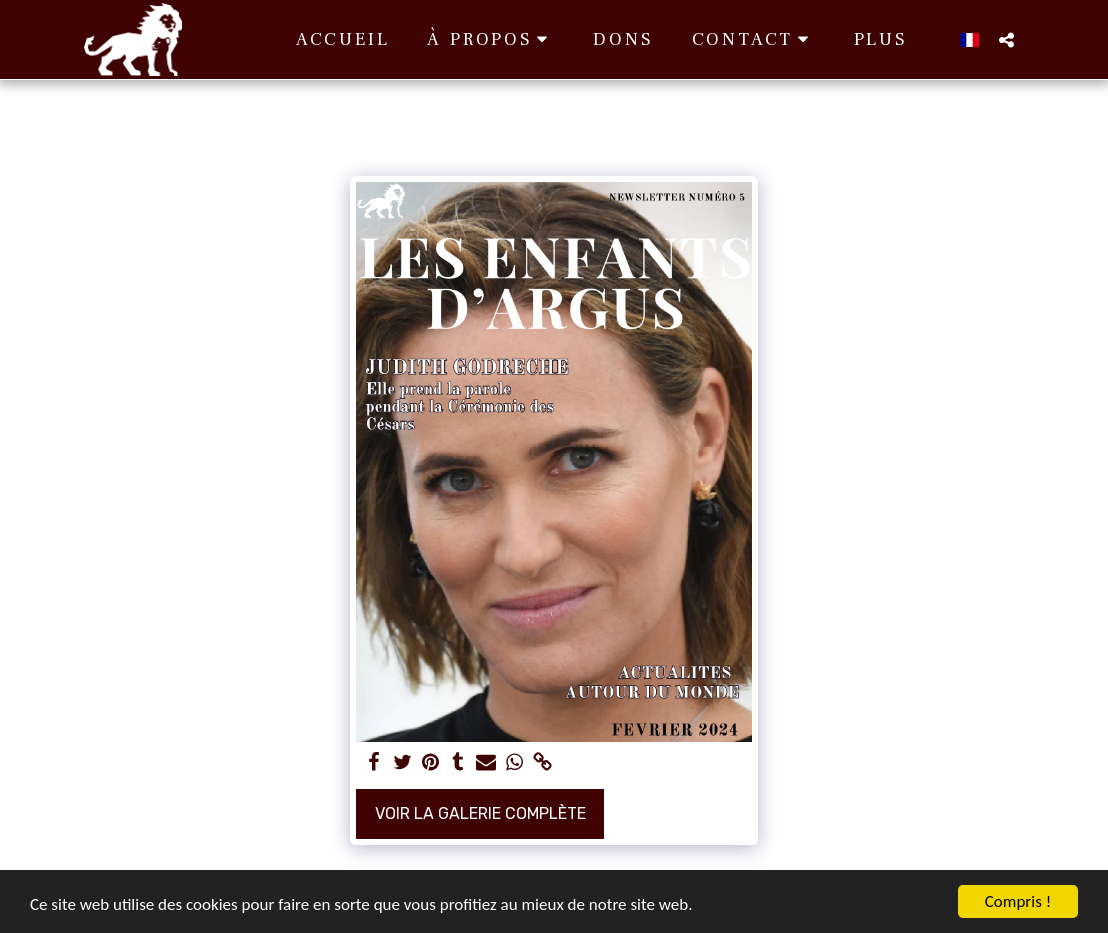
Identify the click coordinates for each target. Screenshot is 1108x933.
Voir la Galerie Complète (480, 813)
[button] (491, 39)
